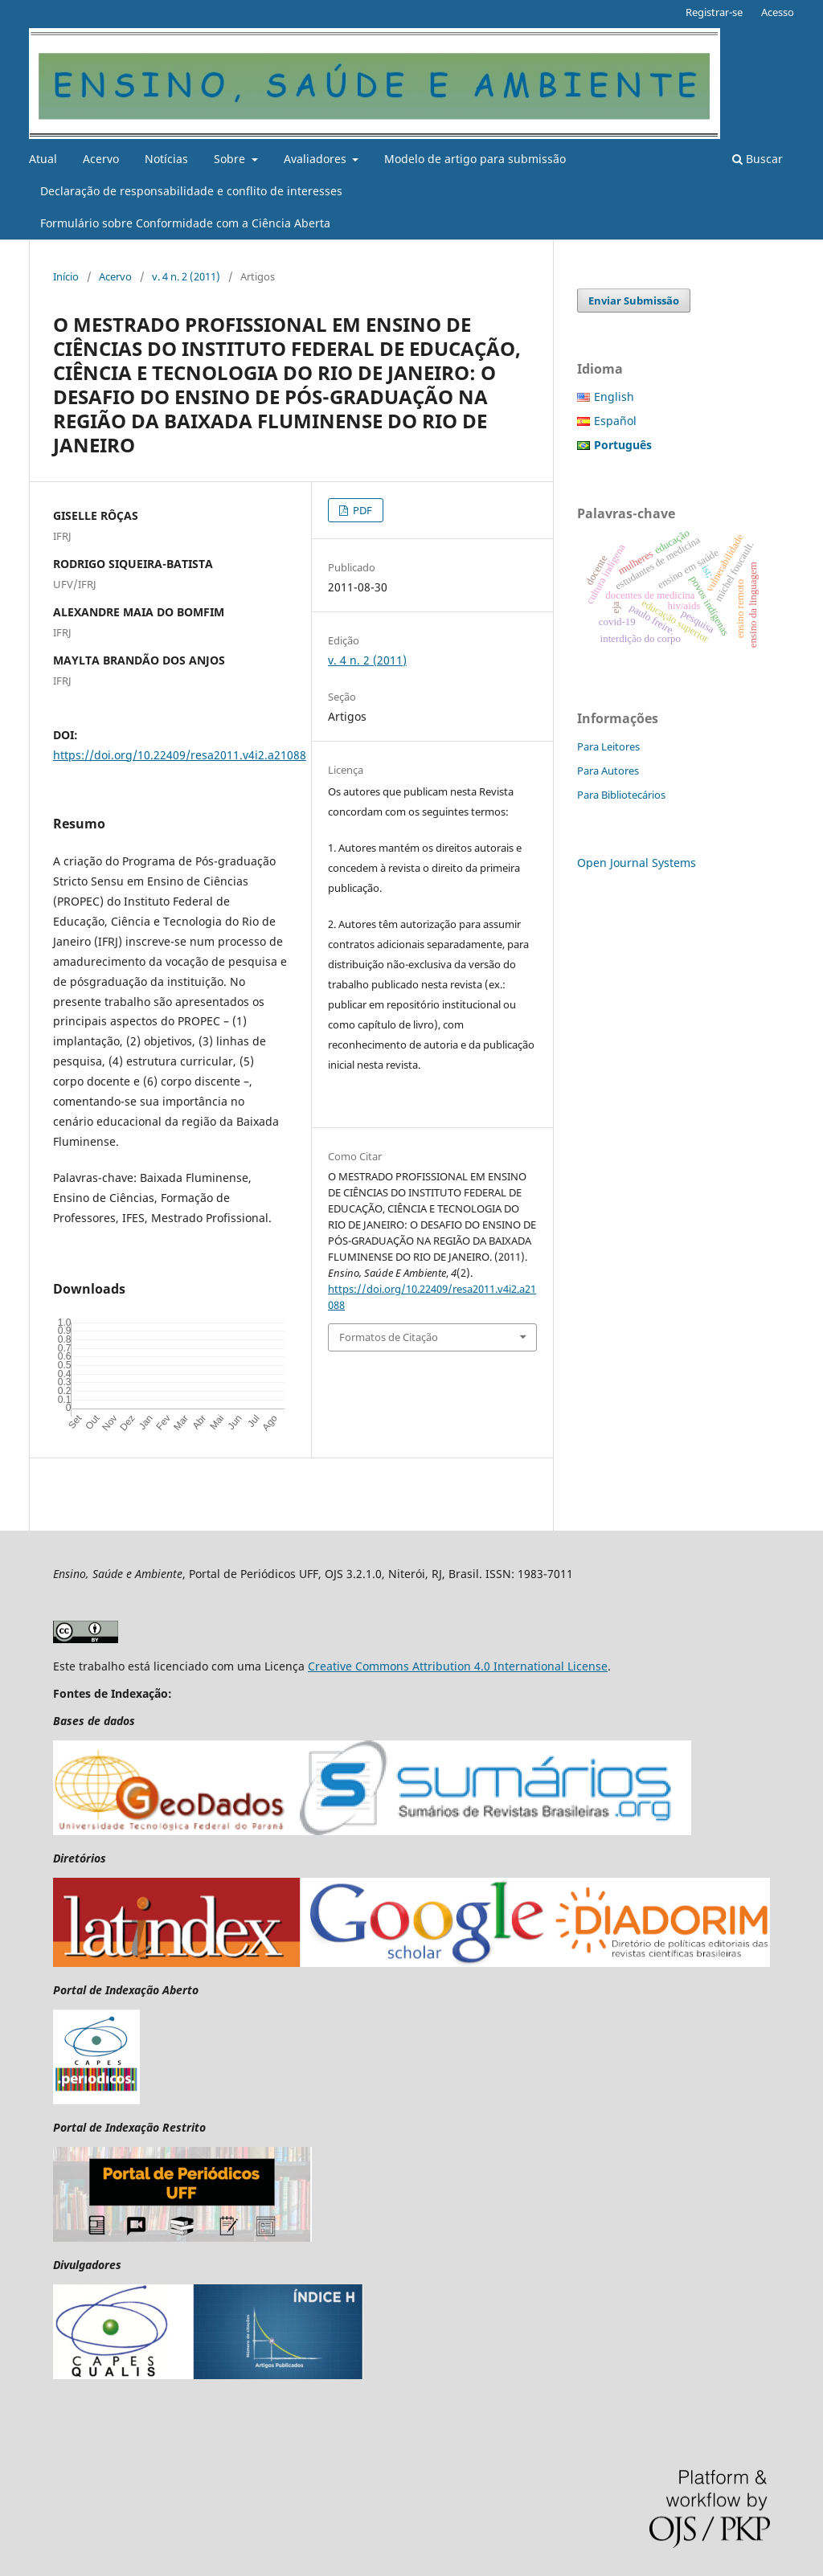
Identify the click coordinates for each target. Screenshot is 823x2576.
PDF (361, 510)
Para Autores (608, 770)
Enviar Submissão (633, 300)
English (614, 396)
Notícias (166, 158)
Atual (43, 158)
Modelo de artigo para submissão (475, 158)
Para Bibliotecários (621, 794)
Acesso (777, 12)
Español (615, 420)
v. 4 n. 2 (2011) (186, 276)
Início (66, 276)
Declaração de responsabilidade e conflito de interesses (191, 190)
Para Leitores (608, 746)
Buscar (757, 158)
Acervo (101, 158)
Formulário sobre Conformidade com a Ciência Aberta (185, 223)
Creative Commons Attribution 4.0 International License (458, 1666)
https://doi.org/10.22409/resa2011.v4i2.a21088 (179, 755)
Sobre (231, 158)
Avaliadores (317, 158)
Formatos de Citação (388, 1337)
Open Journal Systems (636, 862)
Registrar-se (714, 12)
